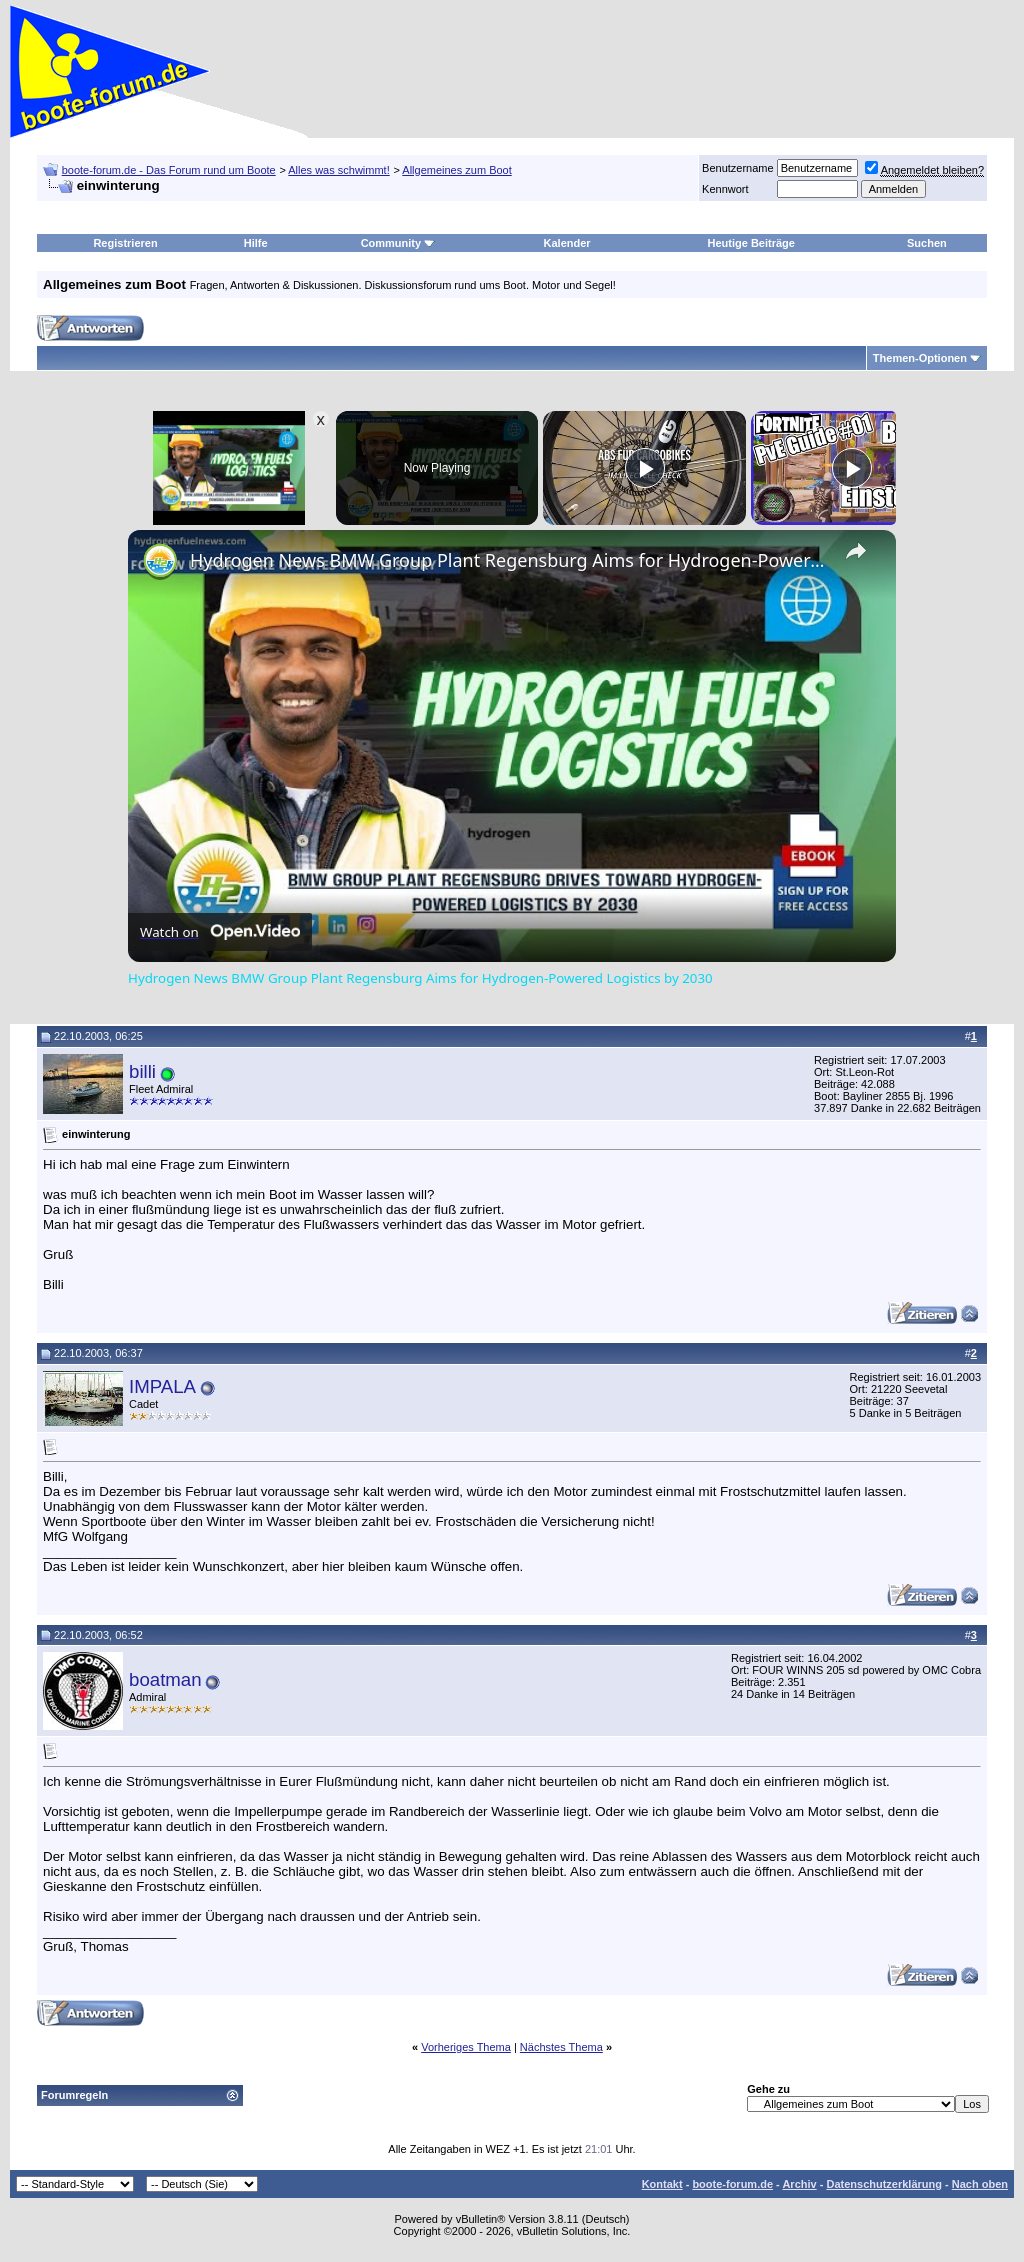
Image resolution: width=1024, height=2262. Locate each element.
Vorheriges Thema (466, 2047)
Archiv (799, 2184)
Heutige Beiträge (751, 243)
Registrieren (125, 243)
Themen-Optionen (920, 358)
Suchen (927, 243)
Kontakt (662, 2184)
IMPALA (162, 1386)
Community (398, 243)
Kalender (567, 243)
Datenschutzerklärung (884, 2184)
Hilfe (256, 243)
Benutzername (738, 168)
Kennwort (725, 189)
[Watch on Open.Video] (220, 932)
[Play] (645, 468)
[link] (160, 562)
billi (142, 1071)
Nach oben (980, 2184)
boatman (165, 1679)
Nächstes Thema (561, 2047)
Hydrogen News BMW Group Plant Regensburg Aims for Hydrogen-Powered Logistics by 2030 (509, 560)
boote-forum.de (732, 2184)
